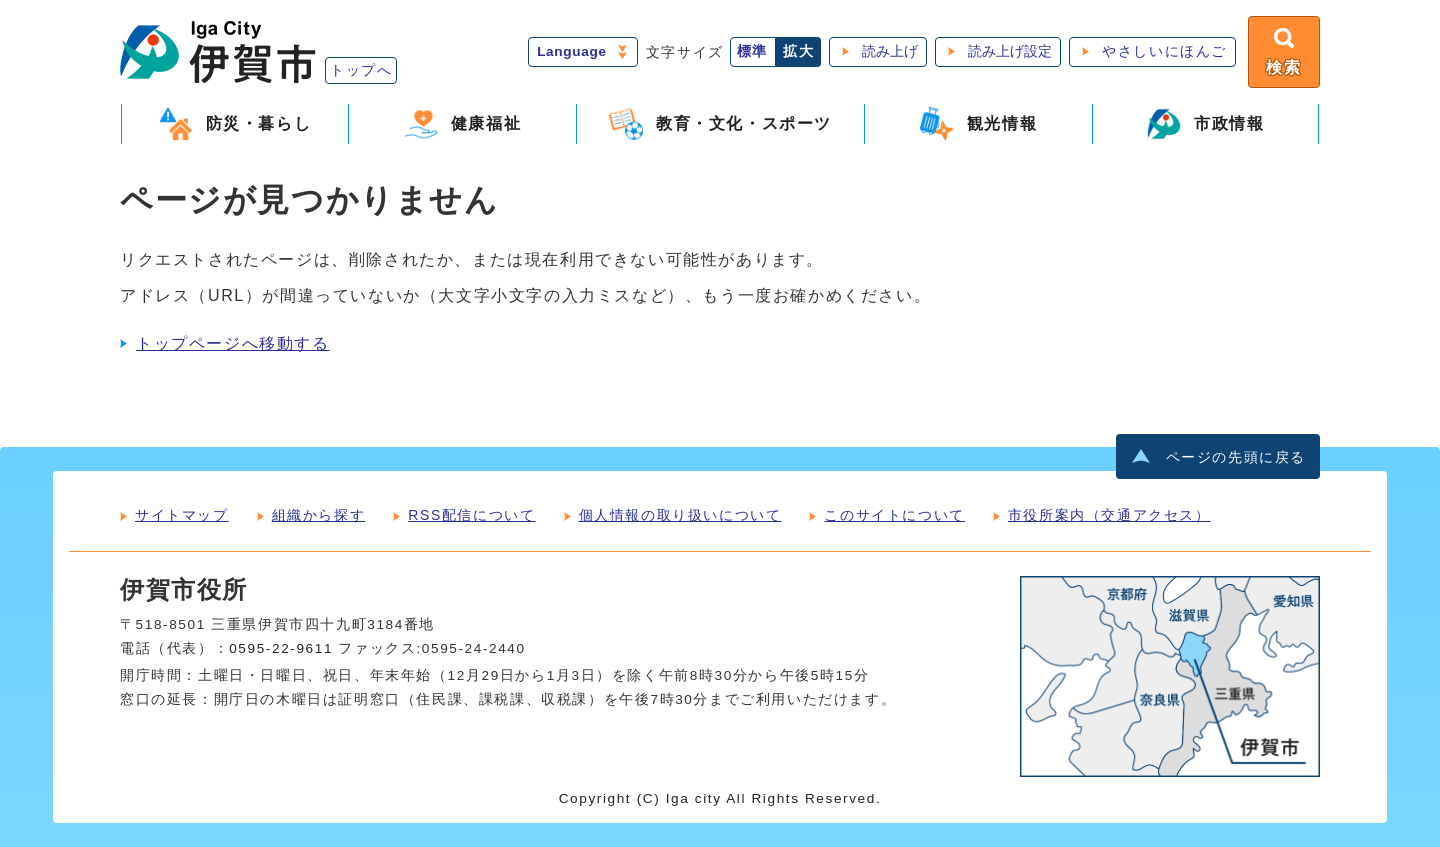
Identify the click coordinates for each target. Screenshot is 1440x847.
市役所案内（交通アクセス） (1109, 515)
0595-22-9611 (281, 648)
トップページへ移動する (233, 343)
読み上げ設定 (1010, 51)
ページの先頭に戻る (1236, 457)
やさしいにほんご (1164, 51)
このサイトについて (894, 515)
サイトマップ (182, 515)
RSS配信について (471, 515)
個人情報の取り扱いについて (680, 515)
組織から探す (319, 515)
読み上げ (890, 51)
